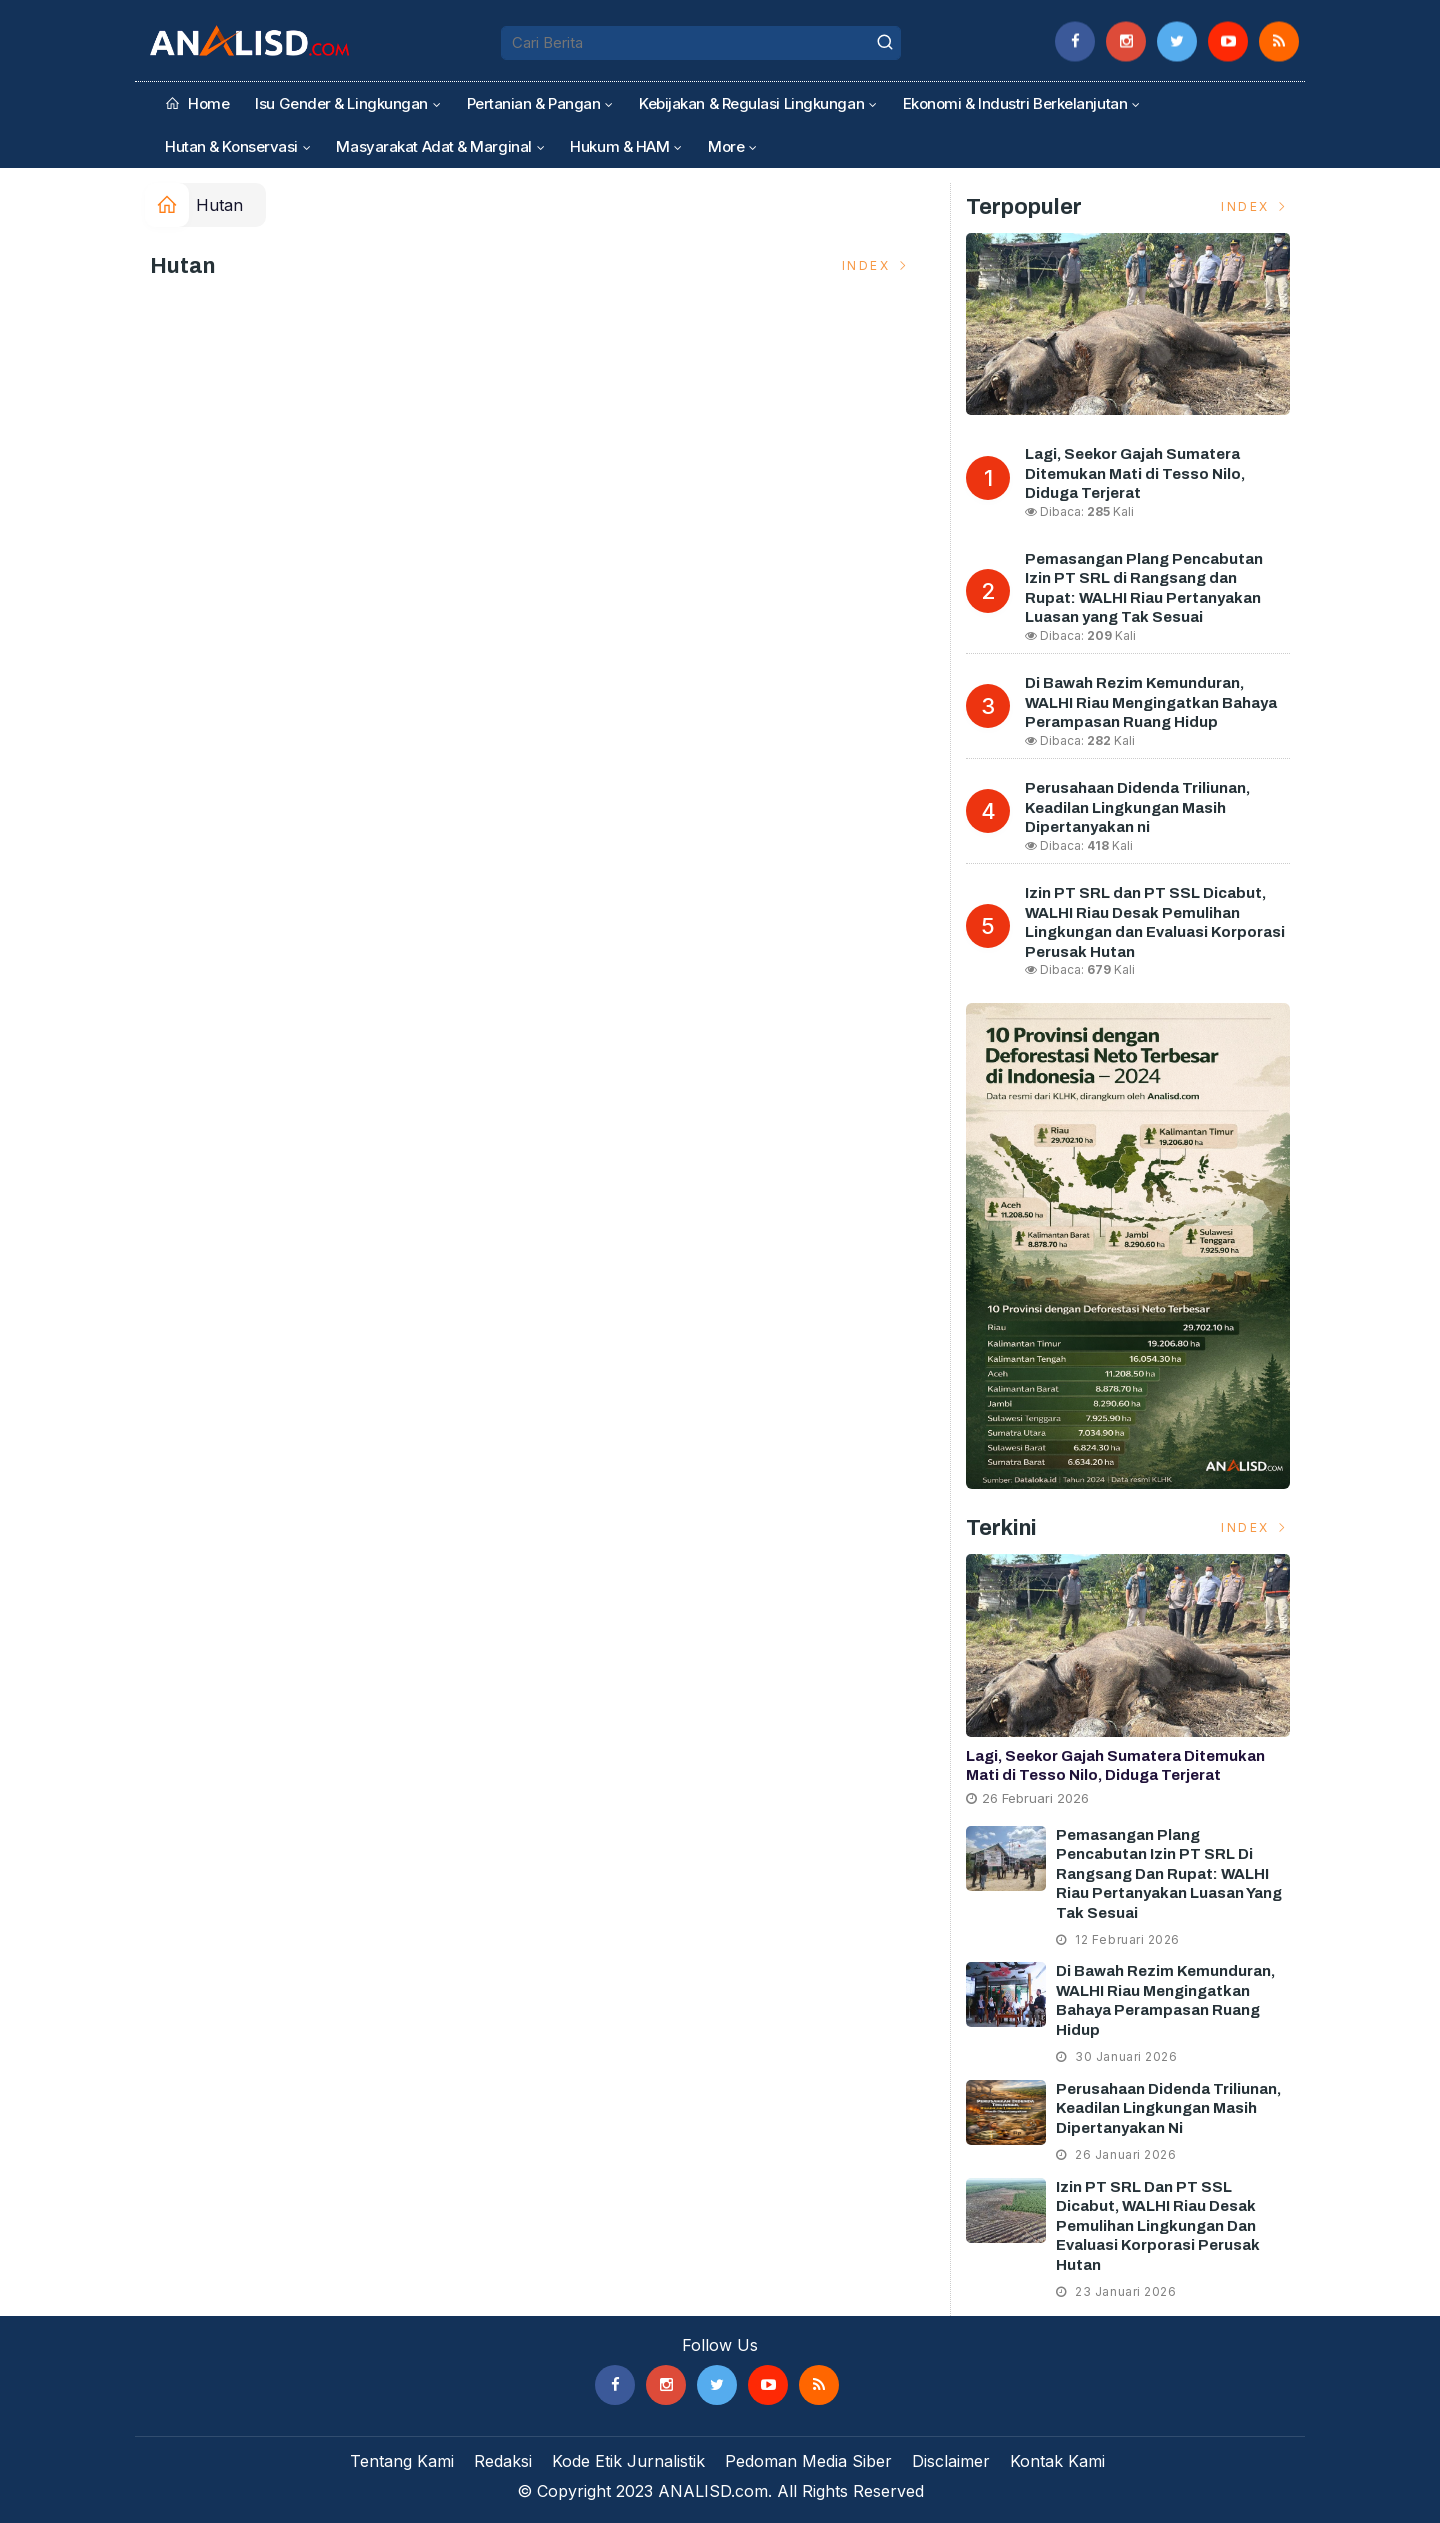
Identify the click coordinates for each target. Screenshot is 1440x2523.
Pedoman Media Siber (808, 2461)
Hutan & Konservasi (231, 146)
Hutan (219, 205)
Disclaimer (951, 2461)
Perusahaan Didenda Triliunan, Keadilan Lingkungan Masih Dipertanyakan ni (1137, 807)
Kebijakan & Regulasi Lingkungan (751, 103)
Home (197, 103)
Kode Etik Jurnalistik (628, 2461)
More (726, 146)
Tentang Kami (402, 2461)
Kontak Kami (1057, 2461)
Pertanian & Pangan (534, 103)
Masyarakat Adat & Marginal (433, 146)
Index (876, 265)
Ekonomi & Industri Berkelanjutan (1015, 103)
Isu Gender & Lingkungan (341, 103)
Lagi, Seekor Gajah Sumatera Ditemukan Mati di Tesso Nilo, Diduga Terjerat (1135, 473)
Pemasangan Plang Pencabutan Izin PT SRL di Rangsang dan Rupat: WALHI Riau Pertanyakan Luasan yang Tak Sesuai (1169, 1874)
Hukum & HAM (619, 146)
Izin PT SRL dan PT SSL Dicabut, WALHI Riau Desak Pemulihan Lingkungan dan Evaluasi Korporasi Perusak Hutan (1158, 2226)
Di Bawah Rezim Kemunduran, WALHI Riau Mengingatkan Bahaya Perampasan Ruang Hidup (1151, 702)
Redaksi (503, 2461)
